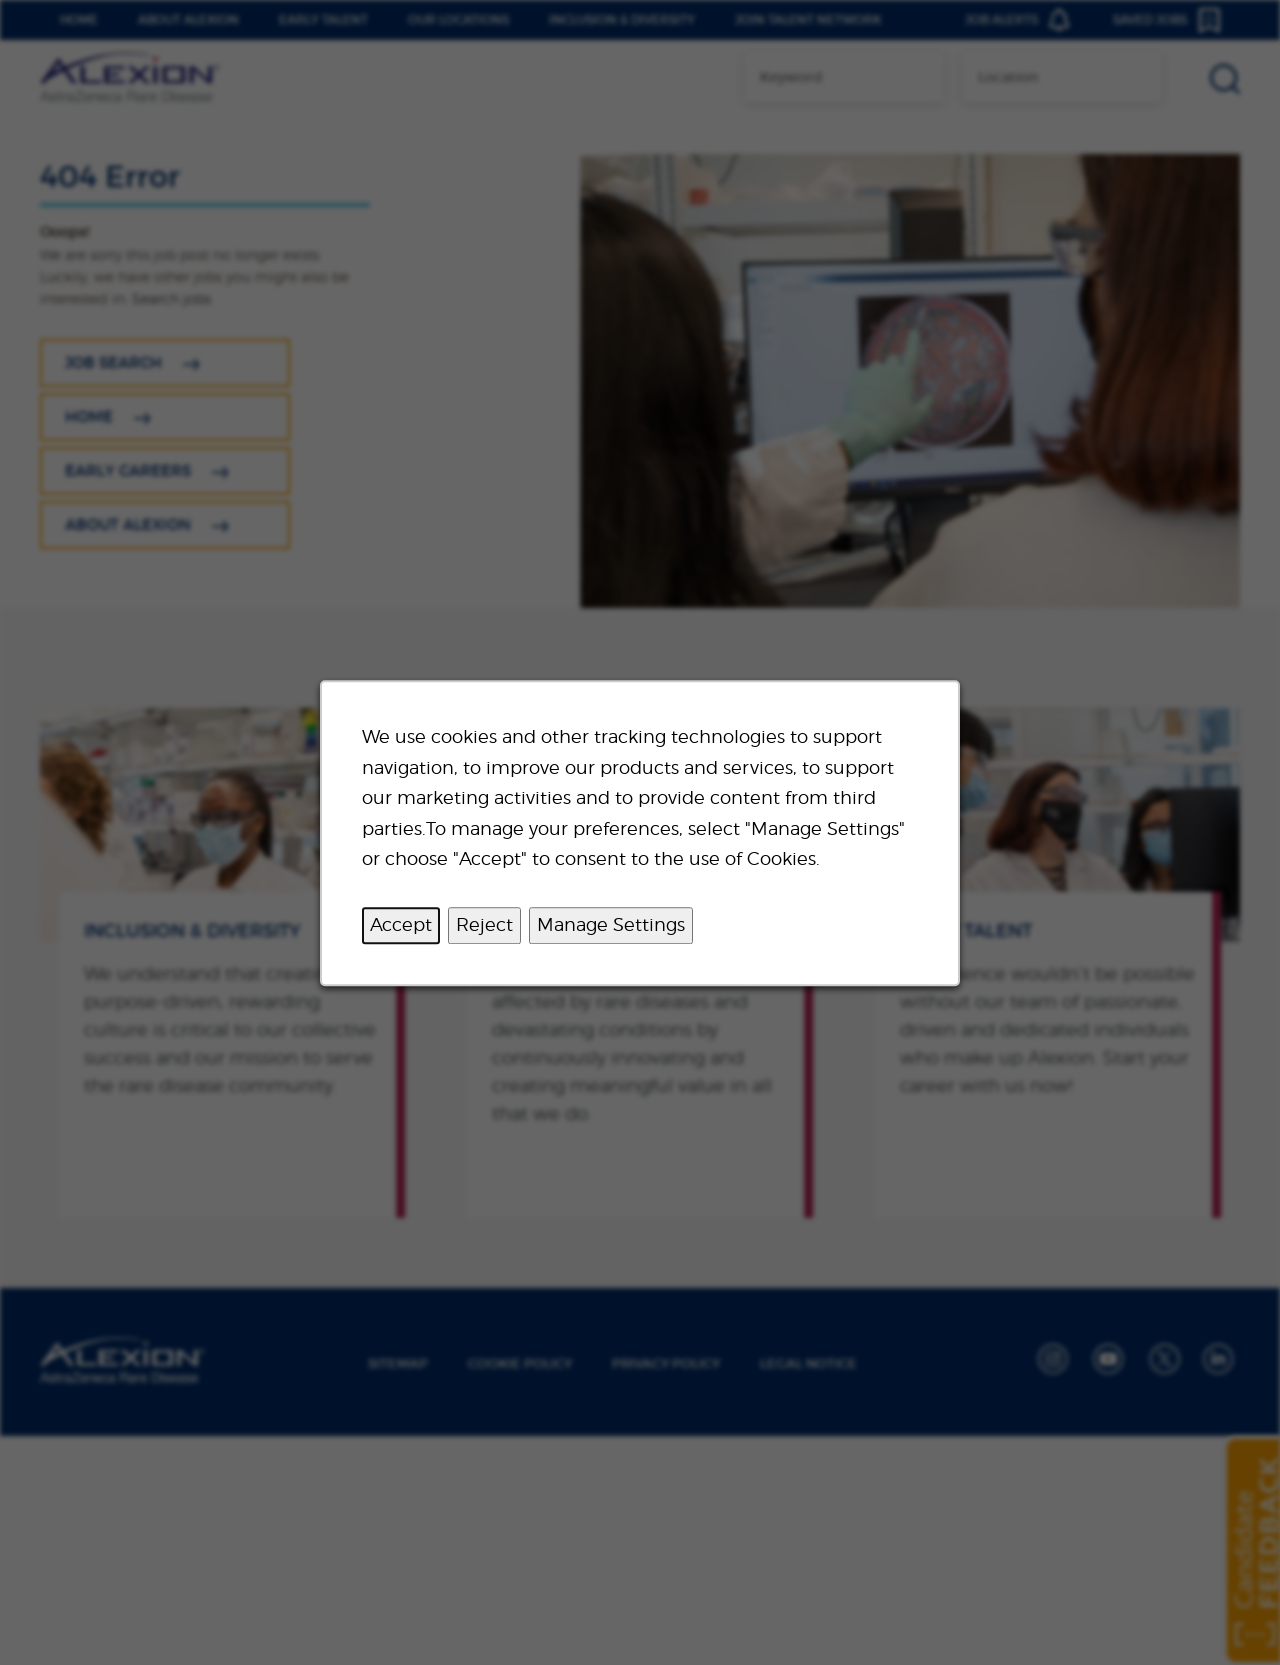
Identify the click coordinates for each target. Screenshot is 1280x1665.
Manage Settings (611, 924)
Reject (484, 924)
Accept (401, 924)
